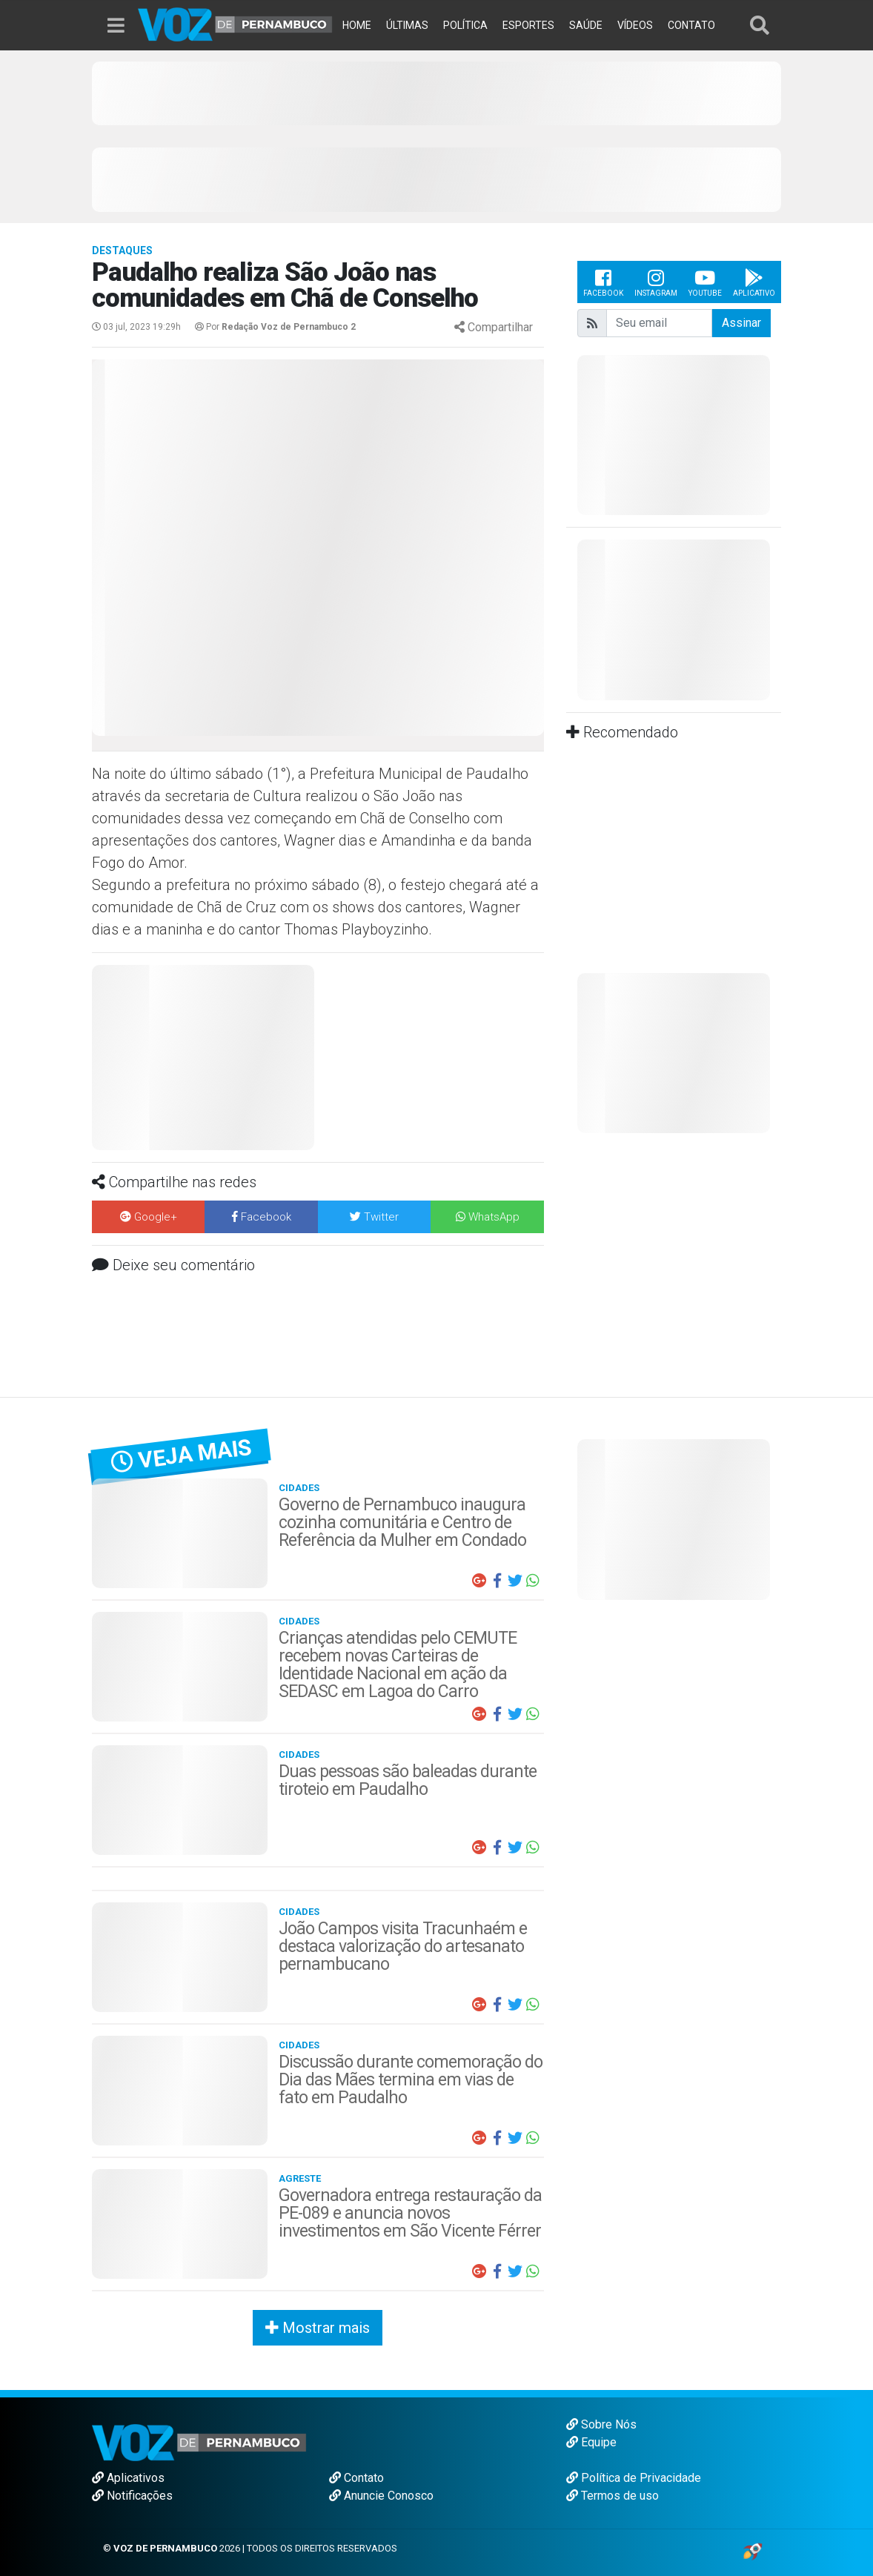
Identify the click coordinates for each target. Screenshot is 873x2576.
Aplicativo (754, 282)
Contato (356, 2478)
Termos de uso (612, 2496)
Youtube (705, 282)
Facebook (603, 282)
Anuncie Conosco (381, 2496)
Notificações (132, 2496)
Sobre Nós (601, 2424)
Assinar (741, 323)
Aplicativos (128, 2478)
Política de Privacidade (633, 2478)
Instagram (655, 282)
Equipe (591, 2442)
